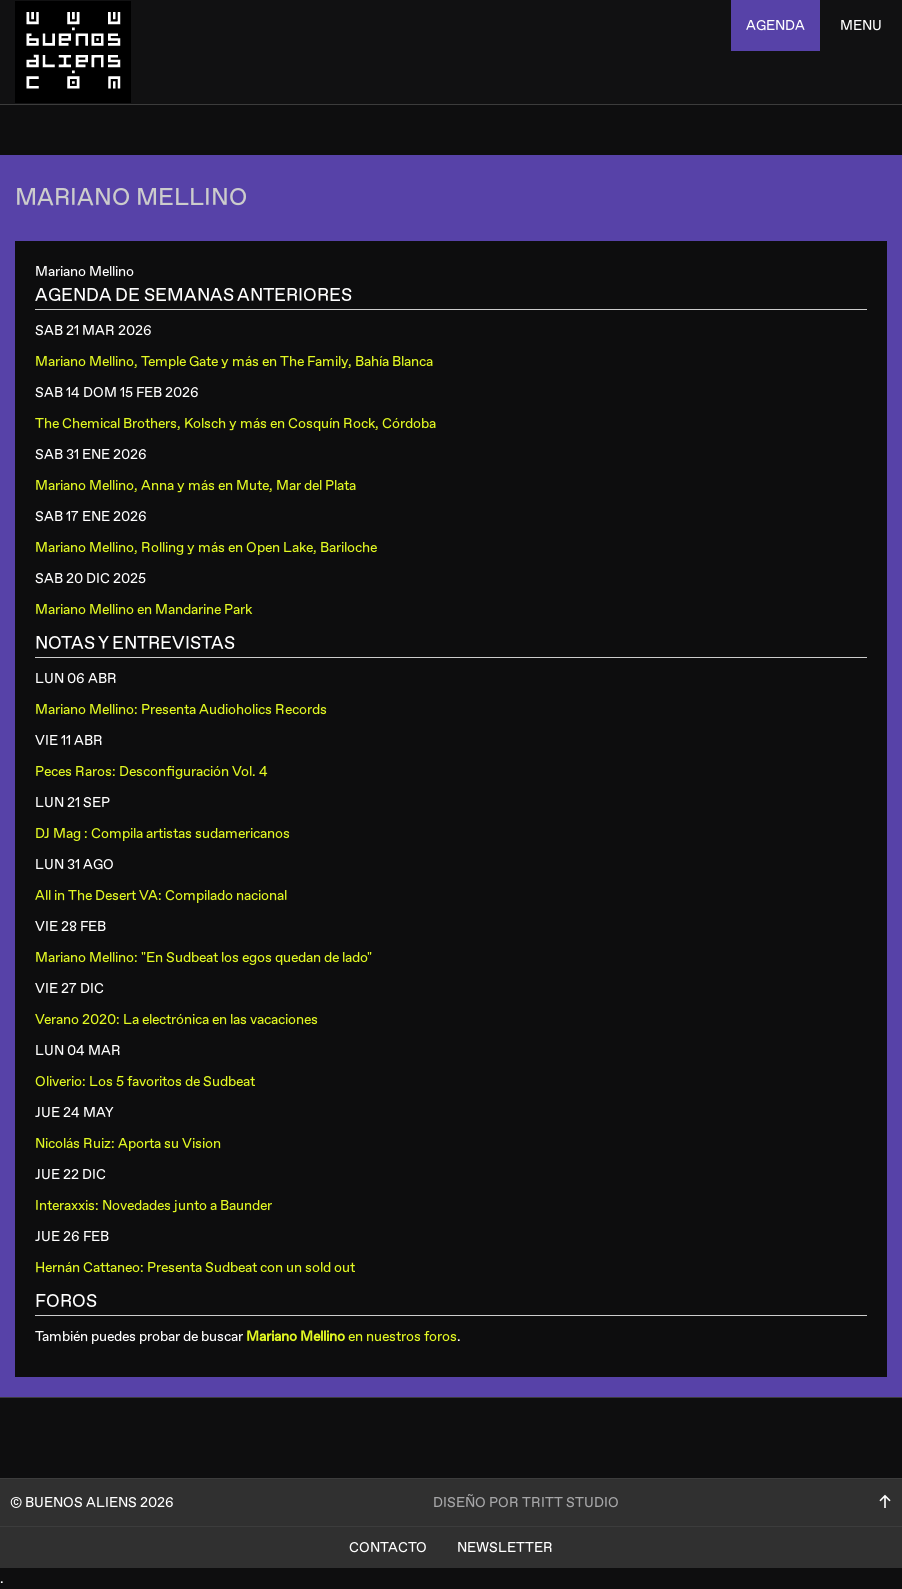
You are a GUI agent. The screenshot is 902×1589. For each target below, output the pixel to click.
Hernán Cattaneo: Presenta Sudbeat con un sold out (195, 1267)
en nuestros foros (351, 1336)
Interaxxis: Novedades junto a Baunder (153, 1205)
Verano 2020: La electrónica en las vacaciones (176, 1019)
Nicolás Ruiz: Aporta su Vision (128, 1143)
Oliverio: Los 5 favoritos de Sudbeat (145, 1081)
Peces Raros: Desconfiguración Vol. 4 (151, 771)
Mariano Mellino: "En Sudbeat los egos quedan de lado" (203, 957)
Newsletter (505, 1547)
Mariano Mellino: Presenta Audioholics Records (181, 709)
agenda (775, 25)
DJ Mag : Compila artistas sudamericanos (162, 833)
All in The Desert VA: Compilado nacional (161, 895)
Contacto (388, 1547)
